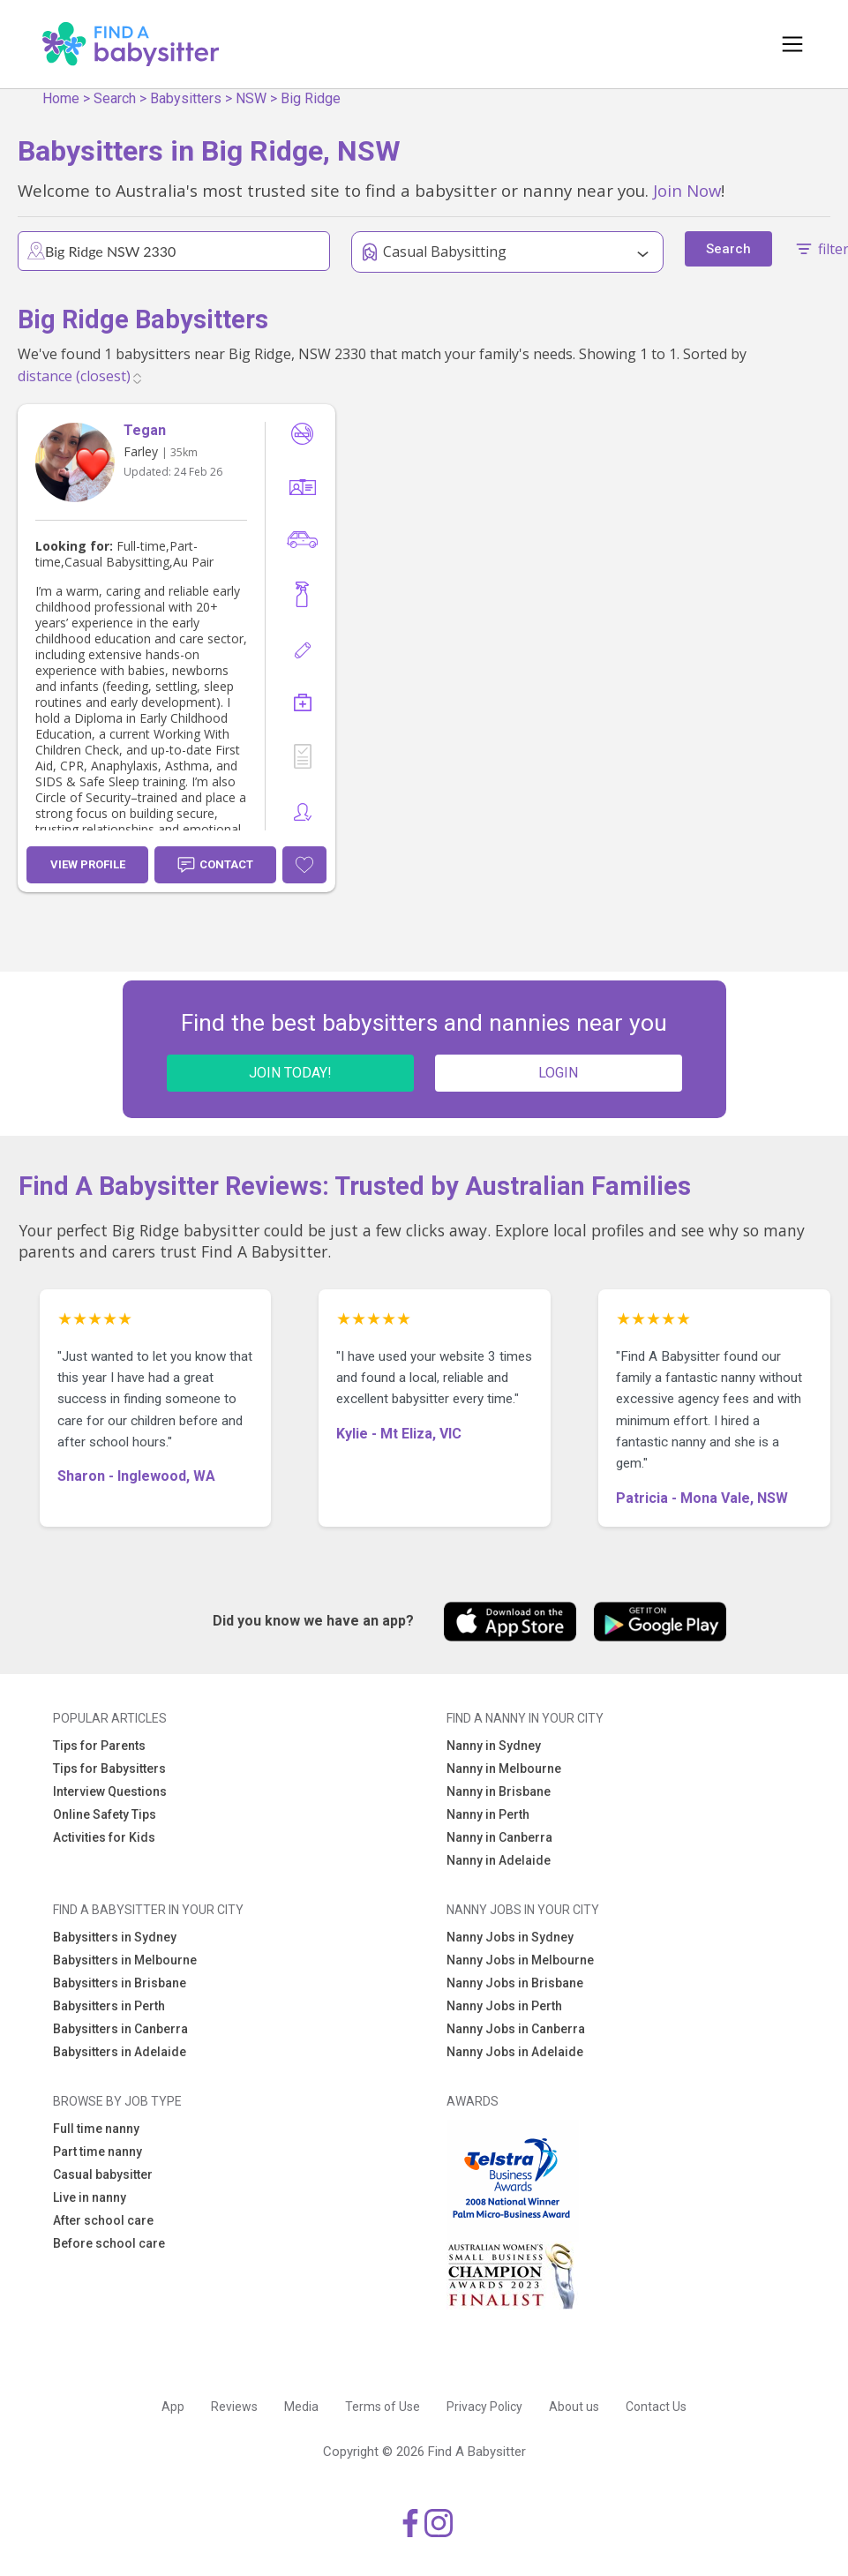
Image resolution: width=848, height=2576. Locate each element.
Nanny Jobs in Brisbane (515, 1983)
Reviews (234, 2407)
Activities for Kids (104, 1837)
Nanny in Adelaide (499, 1860)
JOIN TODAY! (290, 1072)
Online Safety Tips (104, 1814)
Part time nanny (97, 2151)
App (172, 2407)
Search (115, 98)
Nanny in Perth (488, 1814)
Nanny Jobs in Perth (504, 2006)
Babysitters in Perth (109, 2006)
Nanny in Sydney (494, 1746)
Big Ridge (311, 98)
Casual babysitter (103, 2174)
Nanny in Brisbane (499, 1791)
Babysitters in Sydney (114, 1937)
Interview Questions (110, 1791)
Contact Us (656, 2407)
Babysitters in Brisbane (119, 1983)
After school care (103, 2220)
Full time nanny (96, 2129)
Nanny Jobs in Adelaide (515, 2052)
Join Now (687, 190)
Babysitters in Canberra (120, 2029)
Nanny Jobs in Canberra (516, 2029)
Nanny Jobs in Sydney (510, 1937)
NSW (251, 98)
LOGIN (558, 1072)
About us (574, 2407)
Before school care (109, 2243)
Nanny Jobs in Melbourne (520, 1960)
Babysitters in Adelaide (119, 2052)
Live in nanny (89, 2197)
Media (301, 2407)
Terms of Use (382, 2407)
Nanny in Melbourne (504, 1768)
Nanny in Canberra (499, 1837)
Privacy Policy (484, 2407)
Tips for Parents (99, 1746)
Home (60, 98)
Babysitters (185, 98)
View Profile (87, 864)
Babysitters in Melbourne (125, 1960)
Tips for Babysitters (109, 1768)
